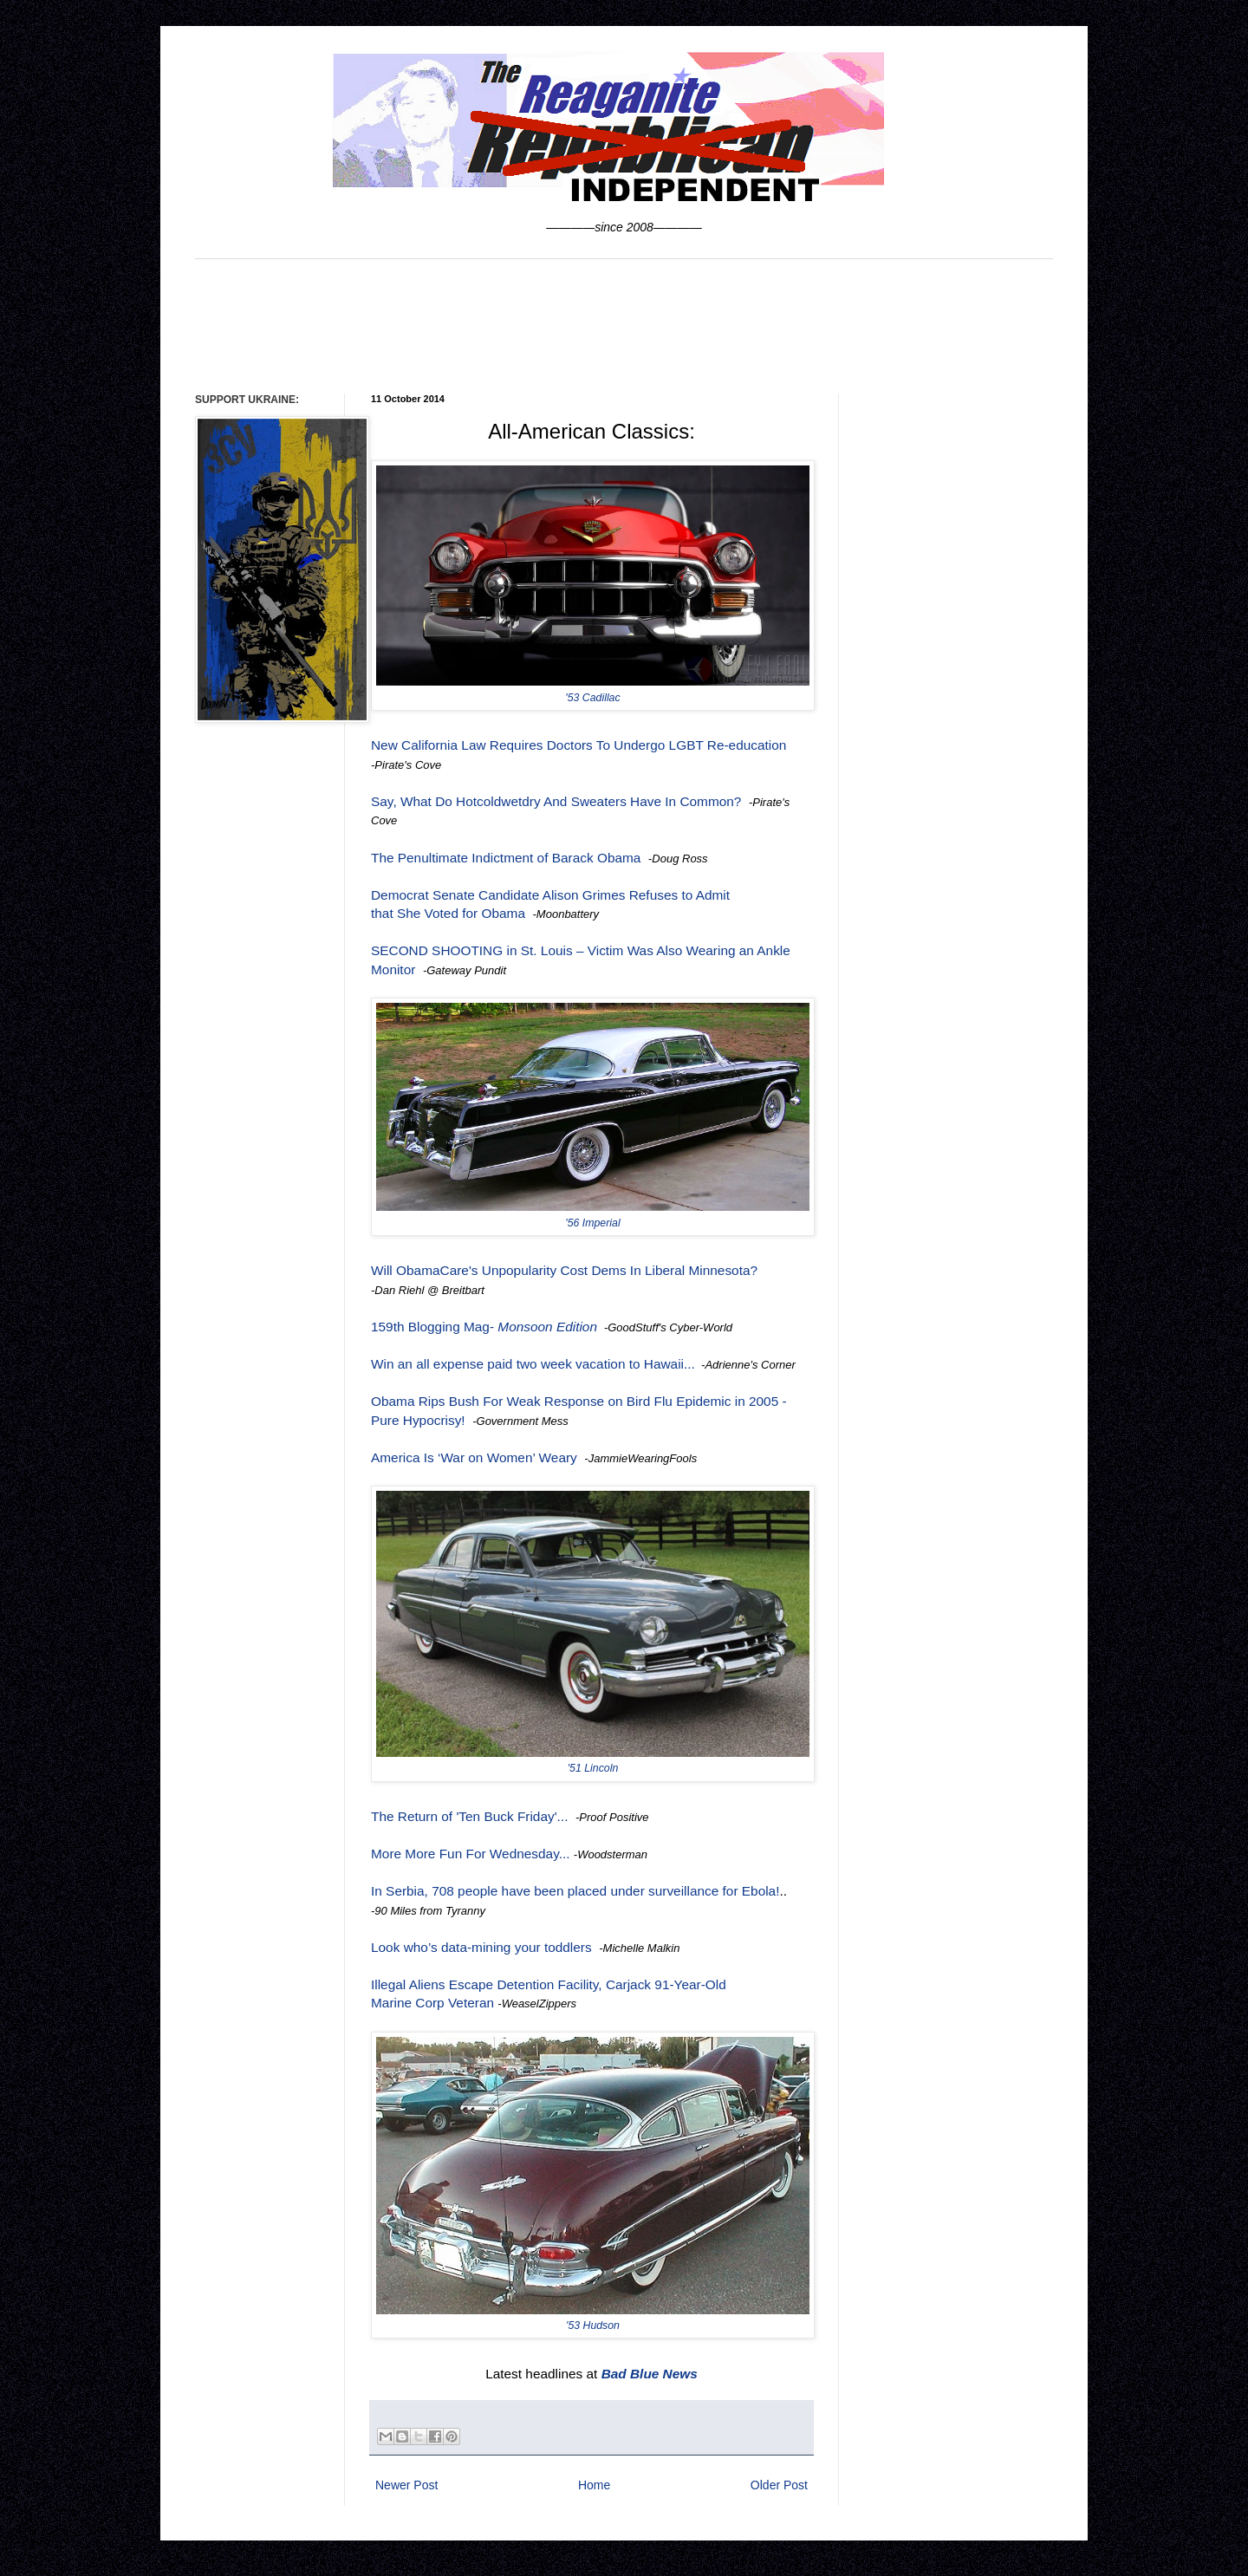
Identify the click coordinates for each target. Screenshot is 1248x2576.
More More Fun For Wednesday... (470, 1853)
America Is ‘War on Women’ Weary (474, 1457)
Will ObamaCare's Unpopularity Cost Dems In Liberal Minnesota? (564, 1270)
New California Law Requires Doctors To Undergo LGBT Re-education (578, 745)
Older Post (779, 2485)
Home (594, 2485)
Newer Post (406, 2485)
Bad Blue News (649, 2373)
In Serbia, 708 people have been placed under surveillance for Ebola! (575, 1890)
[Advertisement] (624, 324)
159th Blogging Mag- (484, 1326)
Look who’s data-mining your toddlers (481, 1947)
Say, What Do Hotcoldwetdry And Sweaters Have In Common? (556, 801)
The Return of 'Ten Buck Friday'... (469, 1816)
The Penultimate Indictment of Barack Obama (505, 857)
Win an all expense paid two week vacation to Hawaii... (533, 1363)
